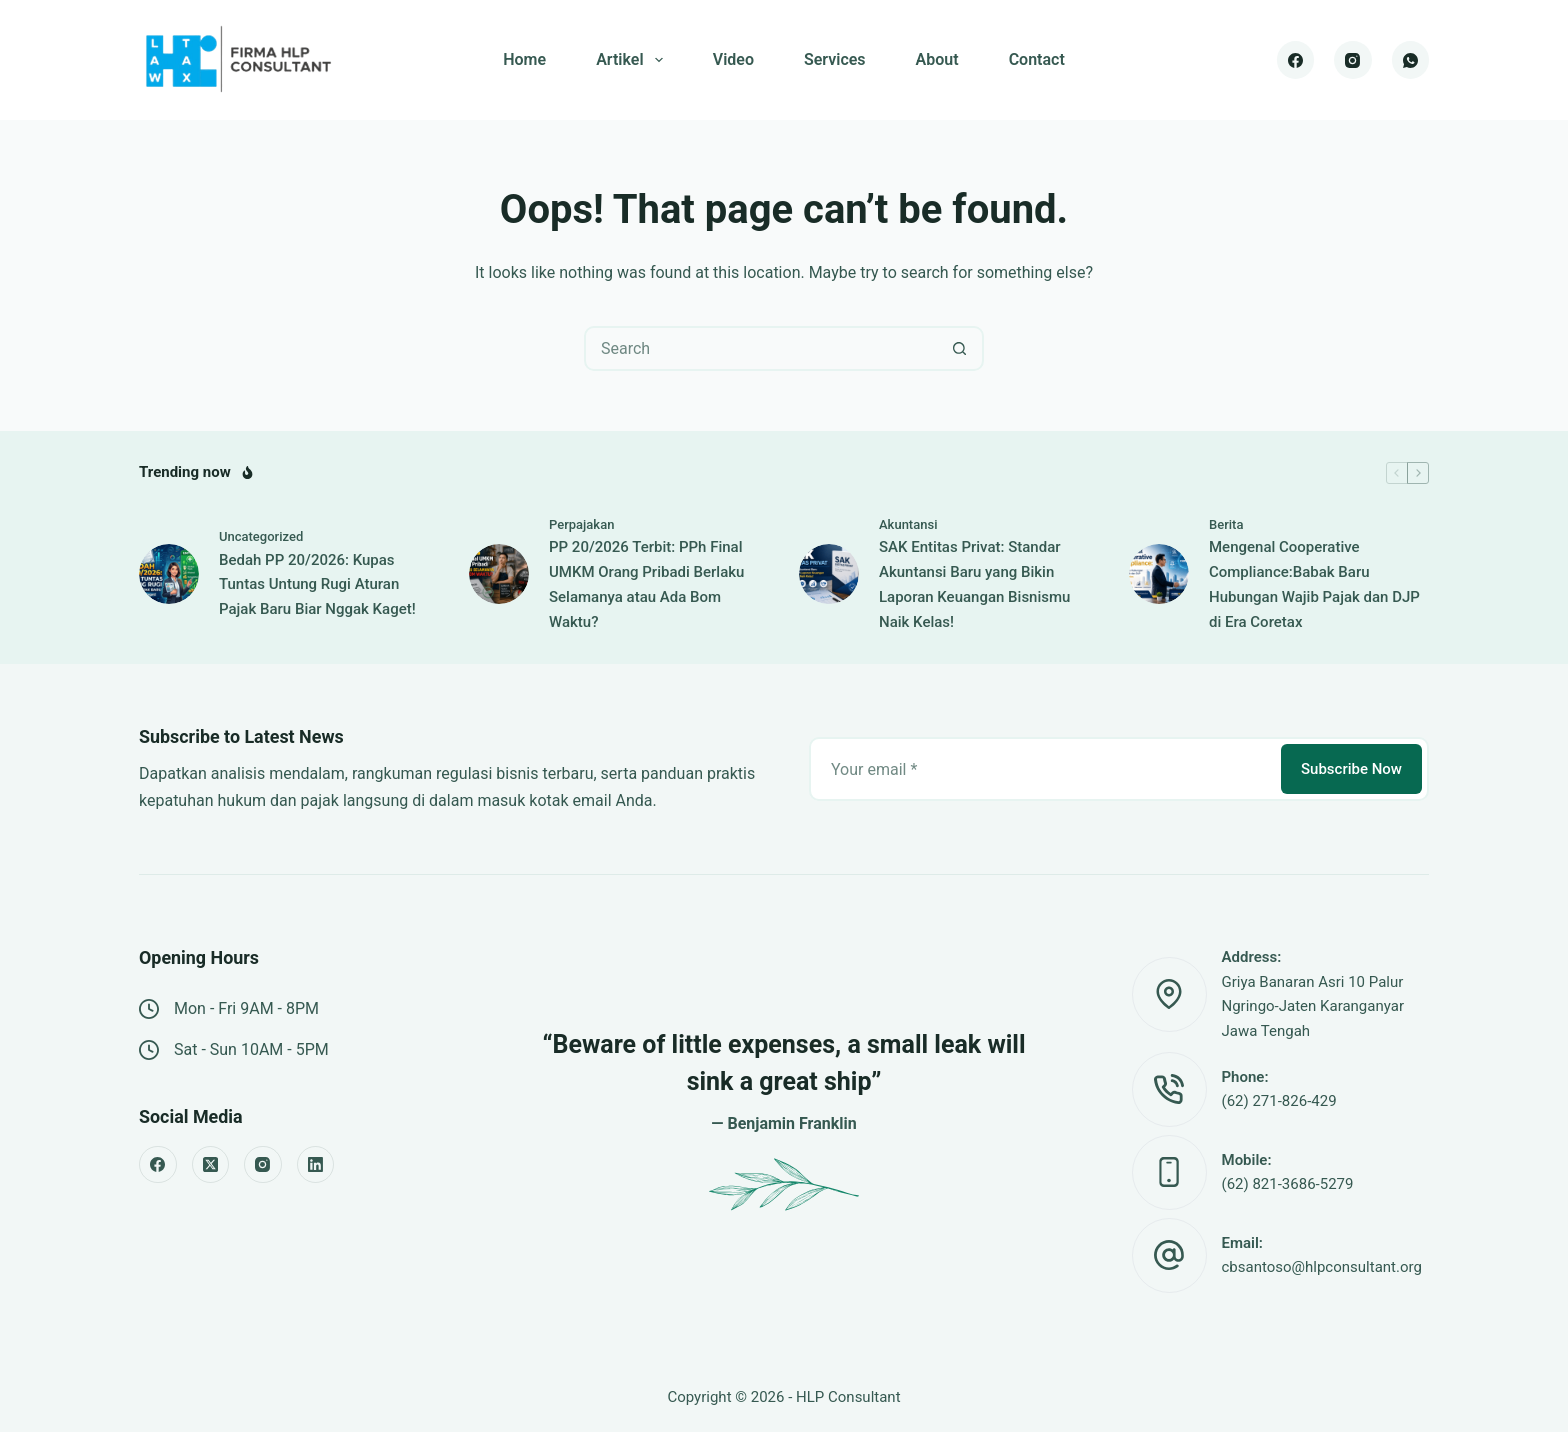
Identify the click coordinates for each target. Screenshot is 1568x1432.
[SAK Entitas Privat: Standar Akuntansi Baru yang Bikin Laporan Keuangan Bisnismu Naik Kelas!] (829, 574)
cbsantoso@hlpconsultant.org (1322, 1267)
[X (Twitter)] (211, 1165)
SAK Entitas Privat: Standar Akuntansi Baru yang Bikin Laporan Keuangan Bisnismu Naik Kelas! (974, 584)
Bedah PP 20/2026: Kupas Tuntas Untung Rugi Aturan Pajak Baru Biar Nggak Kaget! (317, 585)
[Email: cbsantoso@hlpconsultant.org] (1169, 1255)
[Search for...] (761, 348)
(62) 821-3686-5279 (1288, 1184)
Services (835, 59)
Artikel (633, 60)
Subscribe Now (1351, 769)
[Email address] (1043, 769)
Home (524, 59)
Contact (1037, 59)
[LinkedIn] (316, 1165)
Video (733, 59)
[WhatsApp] (1411, 60)
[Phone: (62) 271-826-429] (1169, 1089)
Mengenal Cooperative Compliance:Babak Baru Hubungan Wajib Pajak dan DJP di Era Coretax (1314, 584)
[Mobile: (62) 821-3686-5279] (1169, 1172)
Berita (1226, 524)
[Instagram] (1353, 60)
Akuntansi (908, 524)
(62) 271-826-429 (1279, 1101)
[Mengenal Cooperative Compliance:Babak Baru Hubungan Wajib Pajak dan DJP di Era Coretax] (1159, 574)
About (937, 59)
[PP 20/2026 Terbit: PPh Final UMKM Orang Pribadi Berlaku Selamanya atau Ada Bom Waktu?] (499, 574)
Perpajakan (581, 524)
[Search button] (959, 348)
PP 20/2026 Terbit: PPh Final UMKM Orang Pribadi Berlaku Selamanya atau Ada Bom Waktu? (646, 584)
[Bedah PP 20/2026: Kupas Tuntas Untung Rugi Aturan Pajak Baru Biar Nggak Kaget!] (169, 574)
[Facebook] (1296, 60)
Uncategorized (261, 536)
